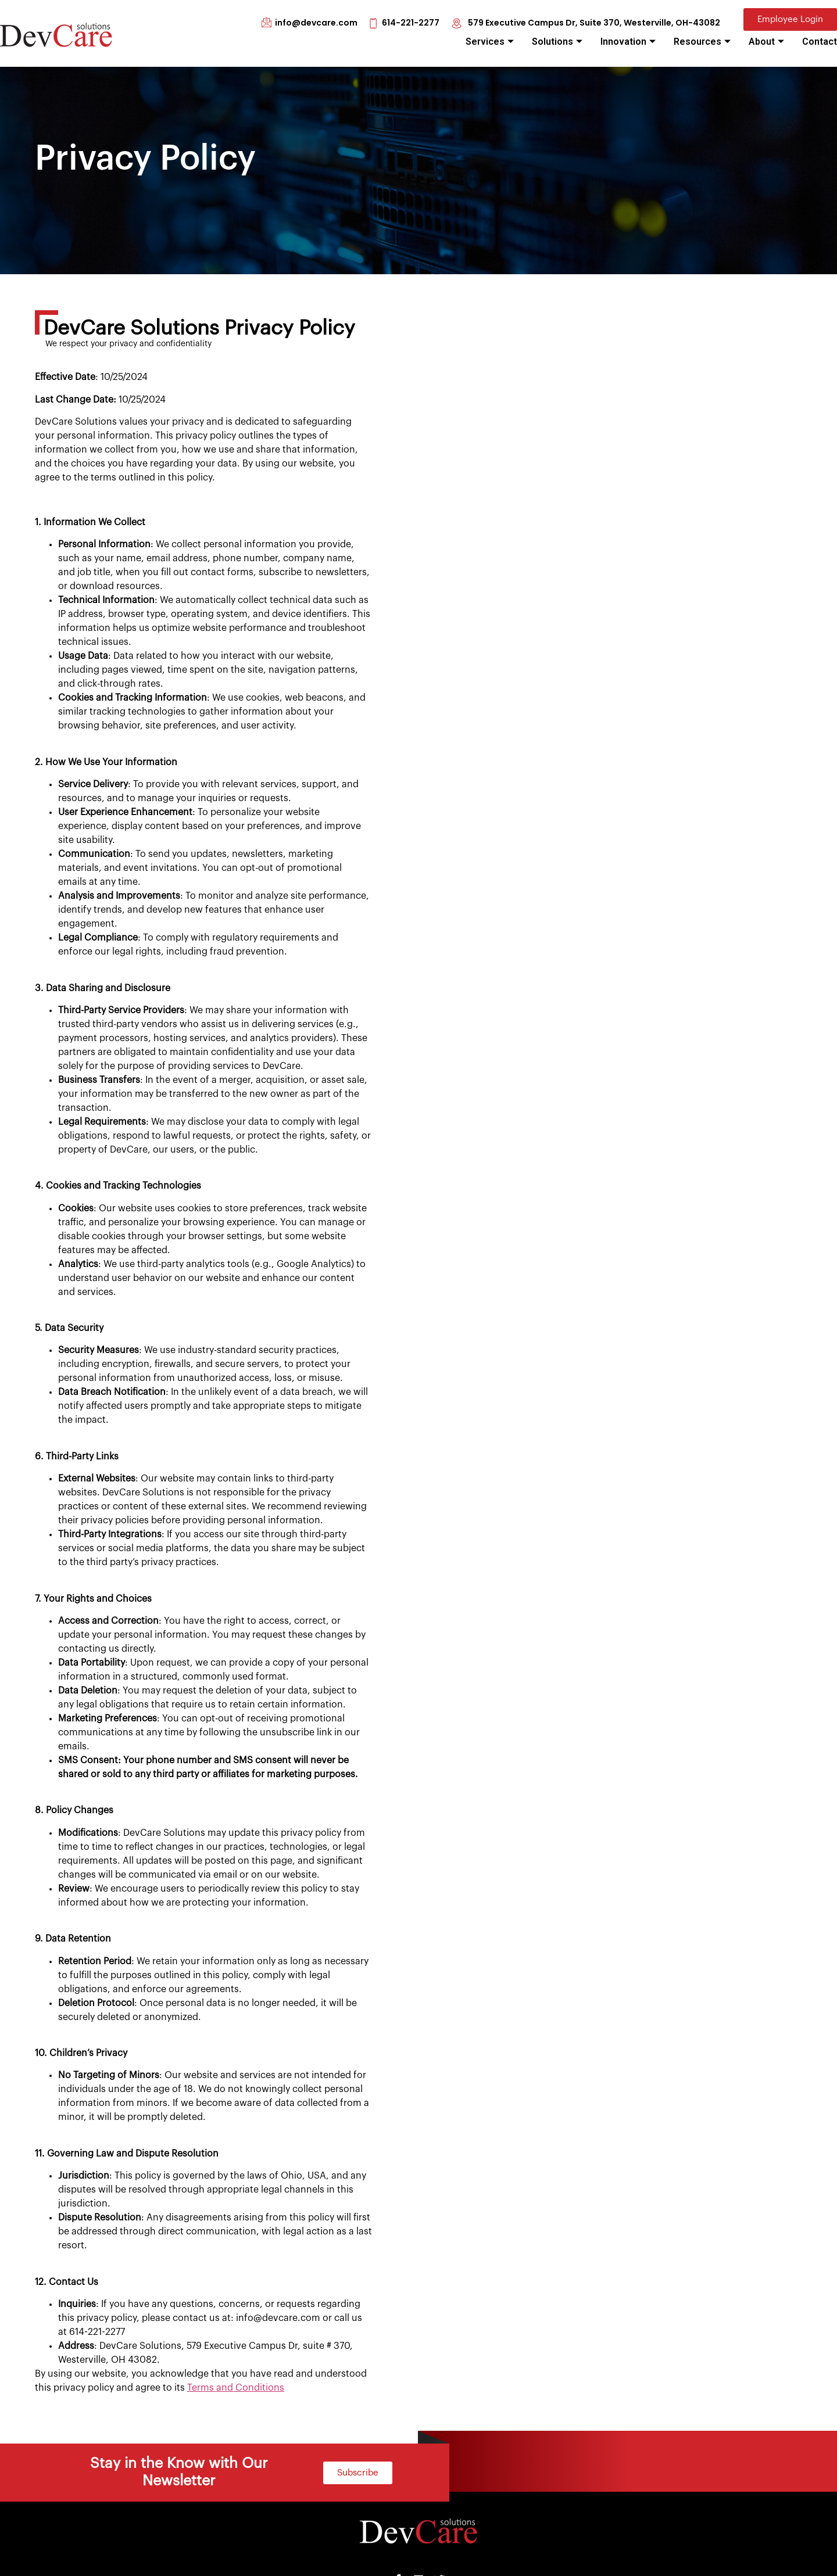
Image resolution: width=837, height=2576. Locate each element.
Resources (702, 42)
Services (490, 42)
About (766, 42)
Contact (819, 41)
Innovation (628, 42)
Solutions (557, 42)
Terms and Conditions (235, 2387)
